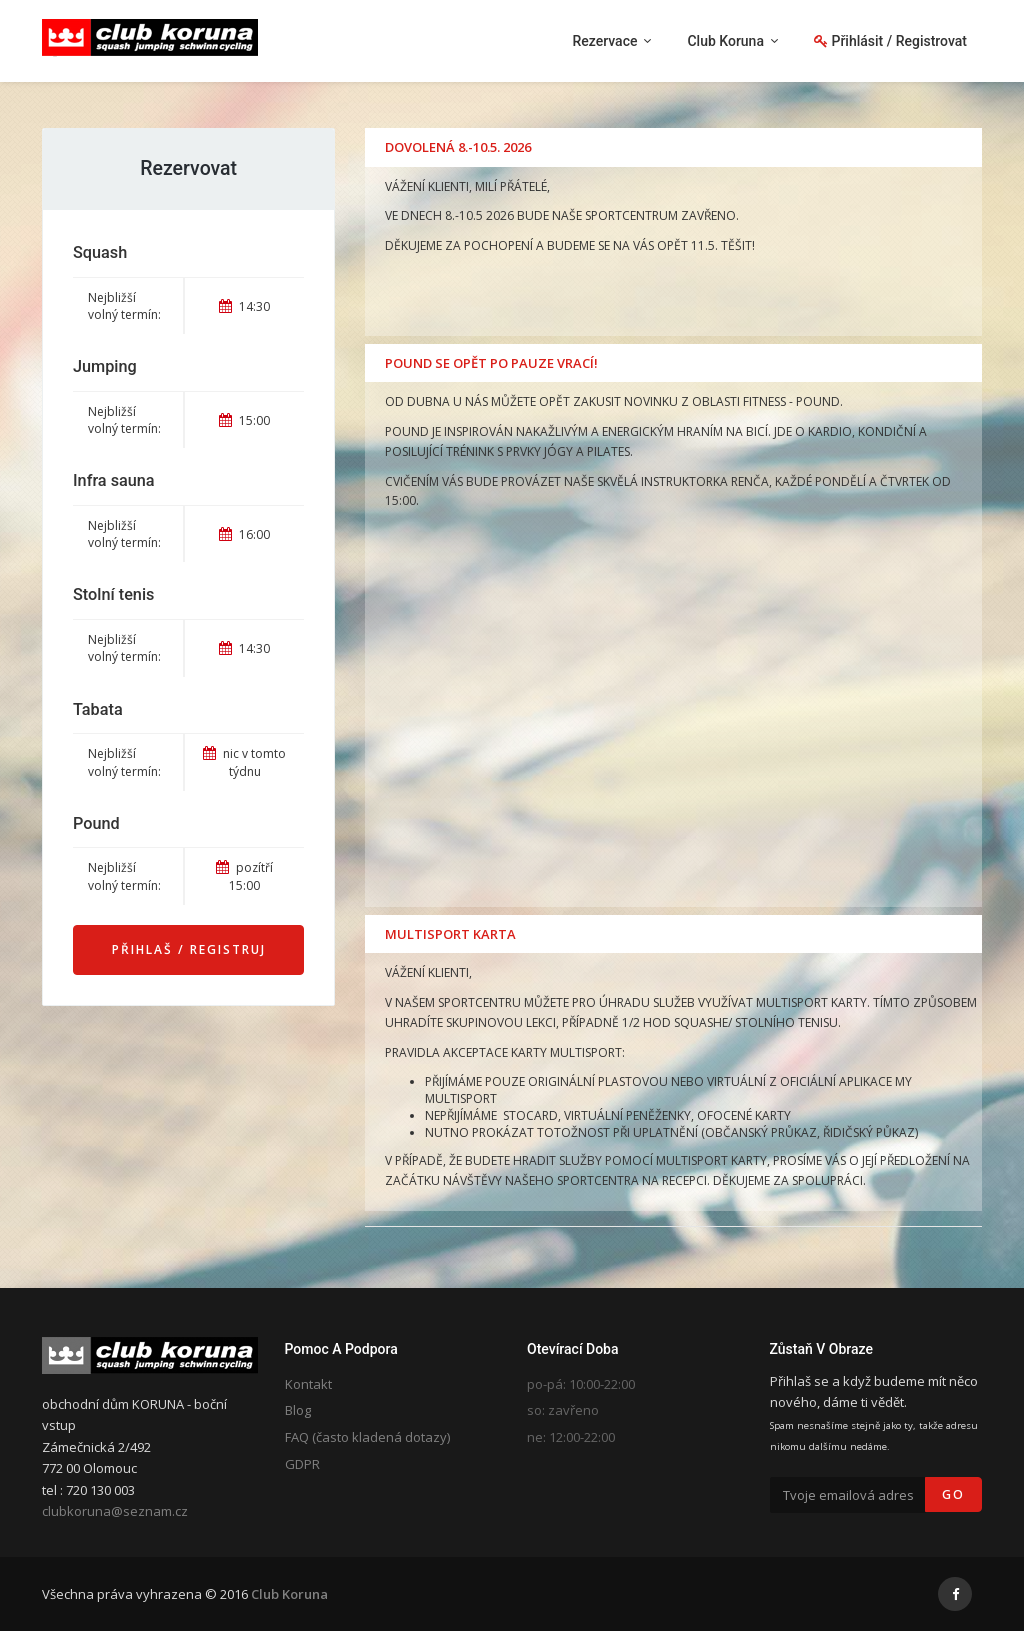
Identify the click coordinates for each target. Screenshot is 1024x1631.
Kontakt (308, 1384)
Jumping (105, 366)
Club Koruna (289, 1594)
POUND (818, 401)
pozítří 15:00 (244, 876)
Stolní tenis (113, 594)
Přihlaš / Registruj (189, 949)
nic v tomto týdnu (244, 762)
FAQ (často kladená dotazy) (367, 1437)
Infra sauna (114, 480)
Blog (298, 1410)
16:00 (244, 534)
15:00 (244, 420)
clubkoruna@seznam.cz (115, 1511)
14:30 (244, 306)
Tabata (98, 709)
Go (953, 1494)
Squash (100, 252)
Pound (96, 823)
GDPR (302, 1464)
